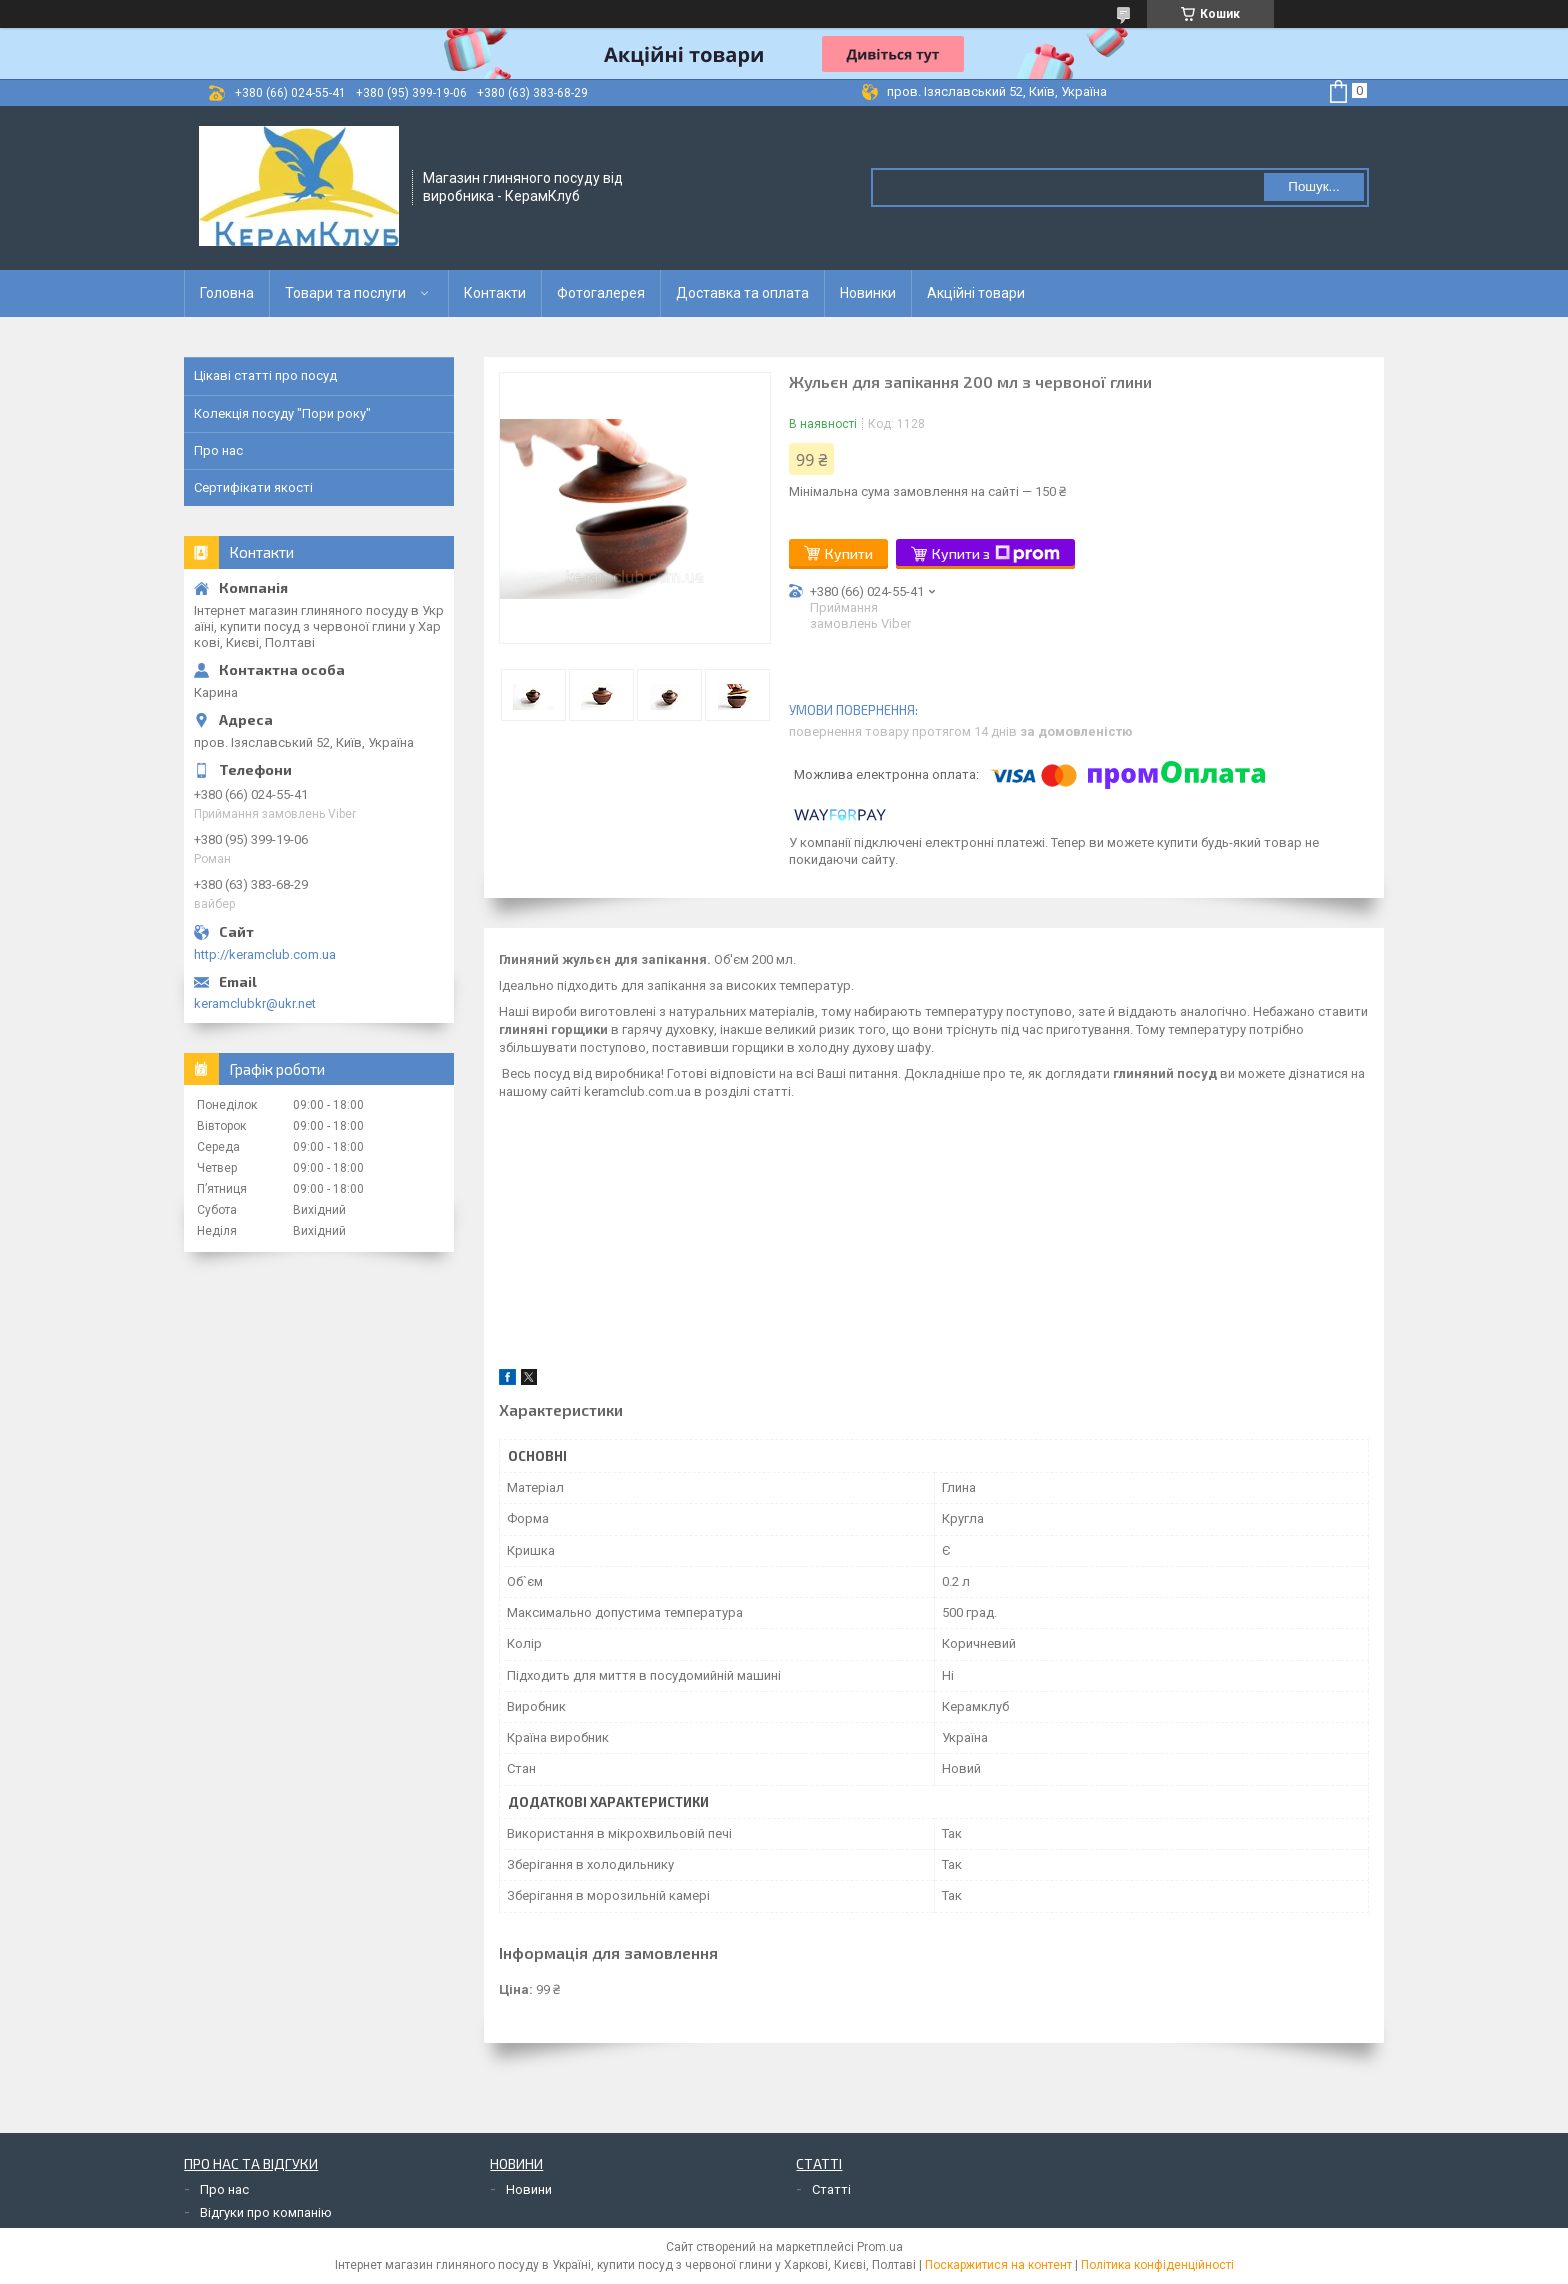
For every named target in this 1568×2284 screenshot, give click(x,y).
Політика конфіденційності (1157, 2265)
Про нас (218, 450)
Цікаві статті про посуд (265, 375)
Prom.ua (880, 2247)
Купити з (996, 554)
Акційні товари (976, 293)
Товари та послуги (345, 293)
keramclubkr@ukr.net (255, 1003)
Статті (831, 2189)
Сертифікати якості (253, 487)
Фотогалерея (601, 293)
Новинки (868, 293)
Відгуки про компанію (266, 2212)
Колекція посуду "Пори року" (282, 413)
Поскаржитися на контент (998, 2265)
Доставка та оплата (742, 293)
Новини (529, 2189)
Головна (227, 293)
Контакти (495, 293)
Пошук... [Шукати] (1313, 186)
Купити (849, 553)
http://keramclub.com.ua (265, 954)
